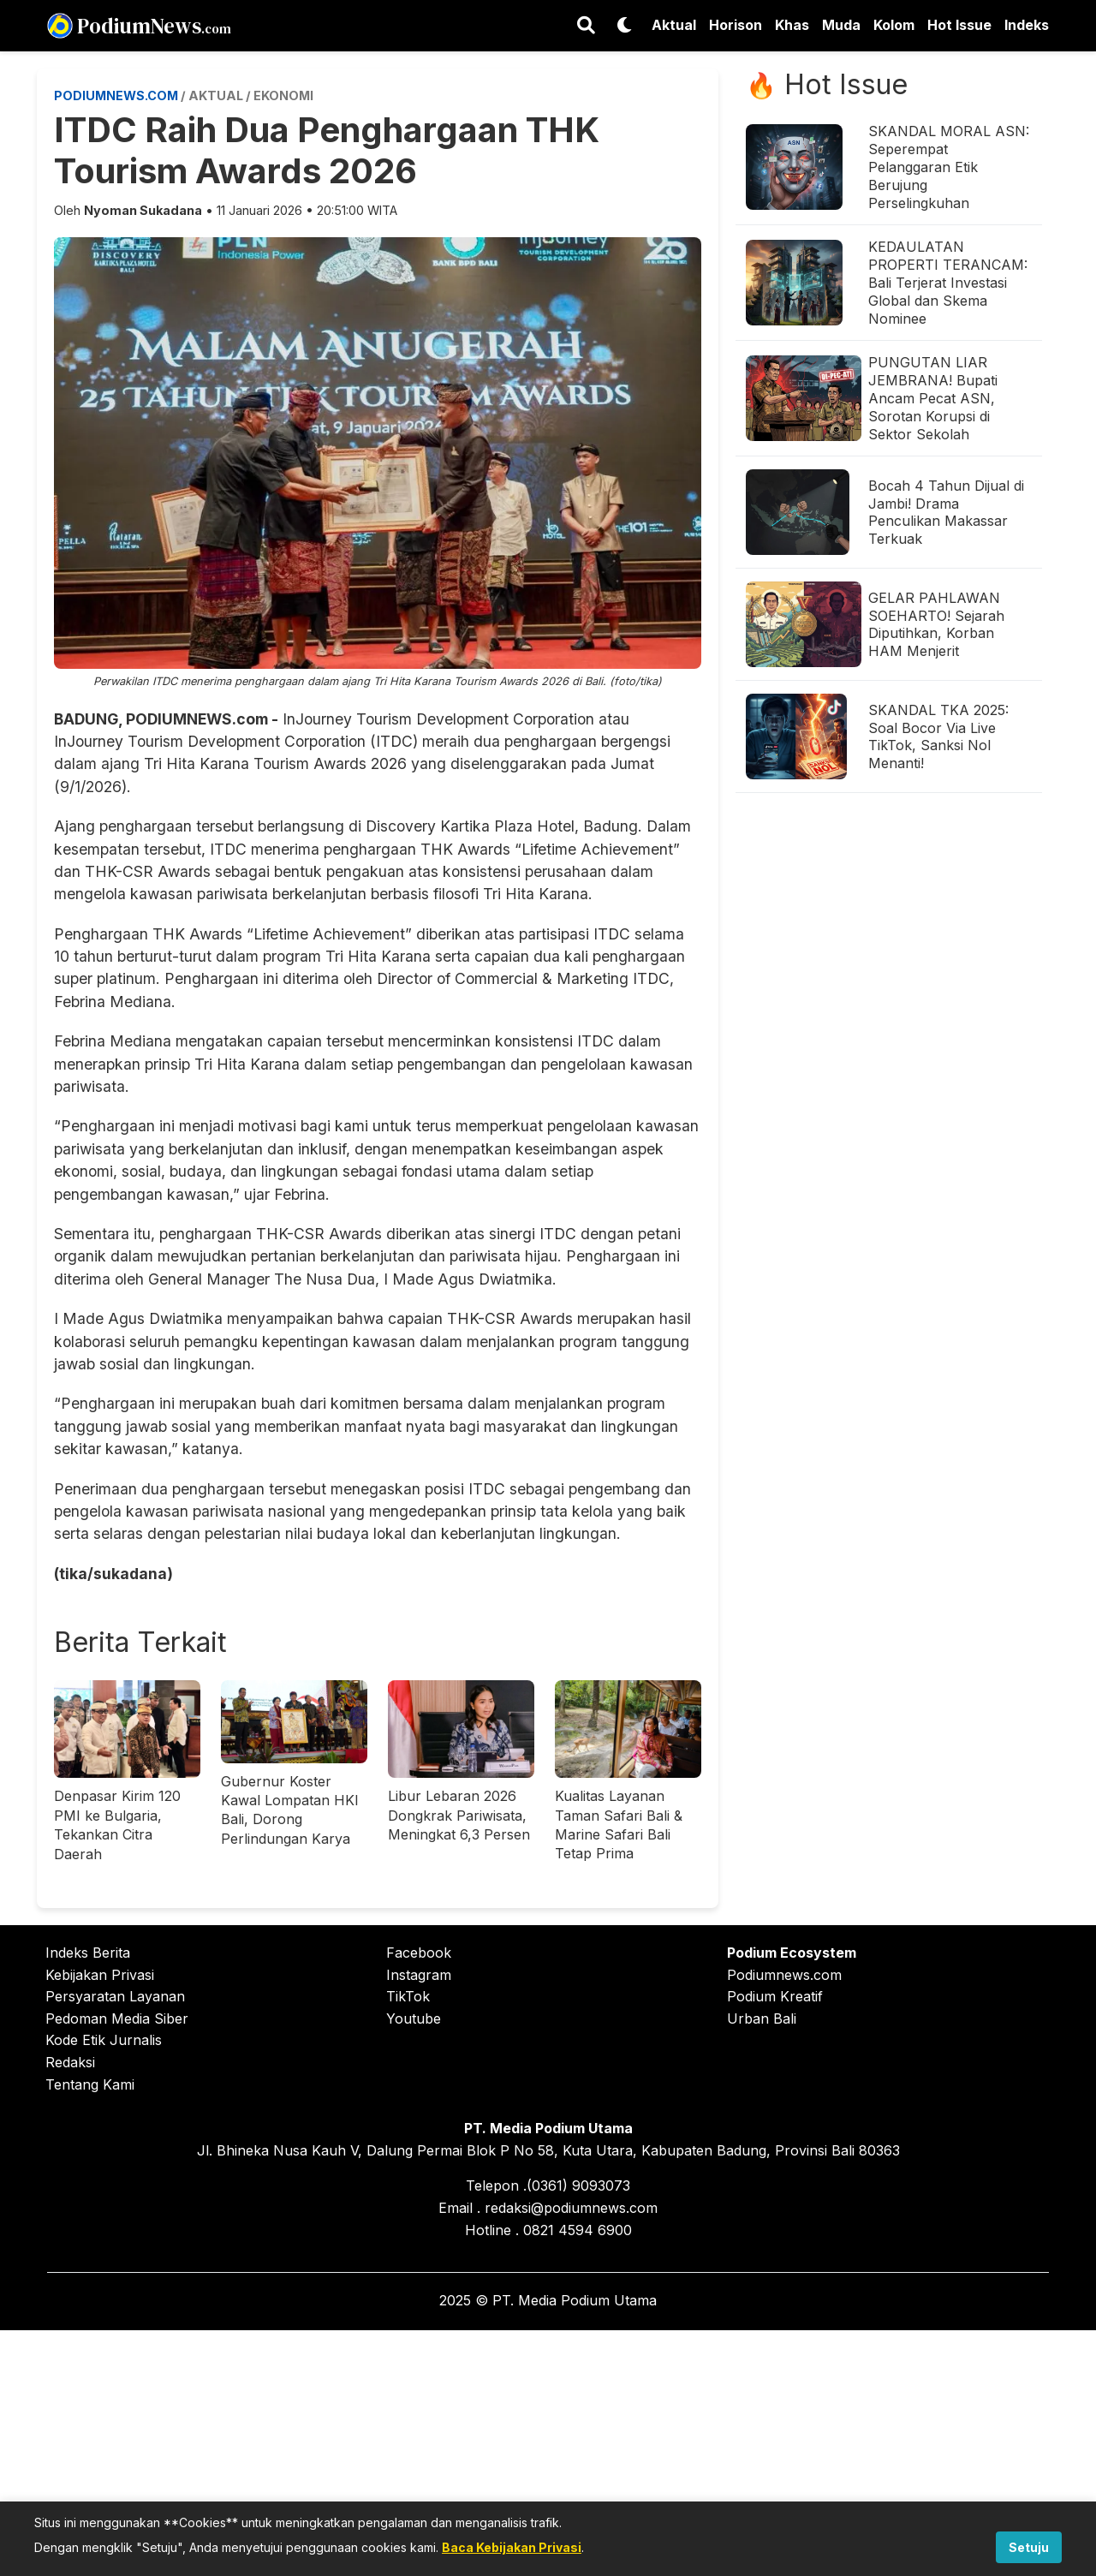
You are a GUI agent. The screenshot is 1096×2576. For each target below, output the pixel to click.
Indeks (1026, 24)
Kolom (893, 24)
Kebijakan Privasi (99, 1974)
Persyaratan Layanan (115, 1996)
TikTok (408, 1996)
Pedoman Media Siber (116, 2018)
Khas (792, 24)
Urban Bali (761, 2018)
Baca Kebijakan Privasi (511, 2547)
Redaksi (70, 2062)
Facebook (418, 1952)
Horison (735, 24)
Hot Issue (959, 24)
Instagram (418, 1974)
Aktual (674, 24)
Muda (841, 24)
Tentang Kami (89, 2084)
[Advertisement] (548, 2450)
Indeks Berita (87, 1952)
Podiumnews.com (784, 1974)
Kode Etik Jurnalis (103, 2039)
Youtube (413, 2018)
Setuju (1029, 2547)
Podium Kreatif (775, 1996)
